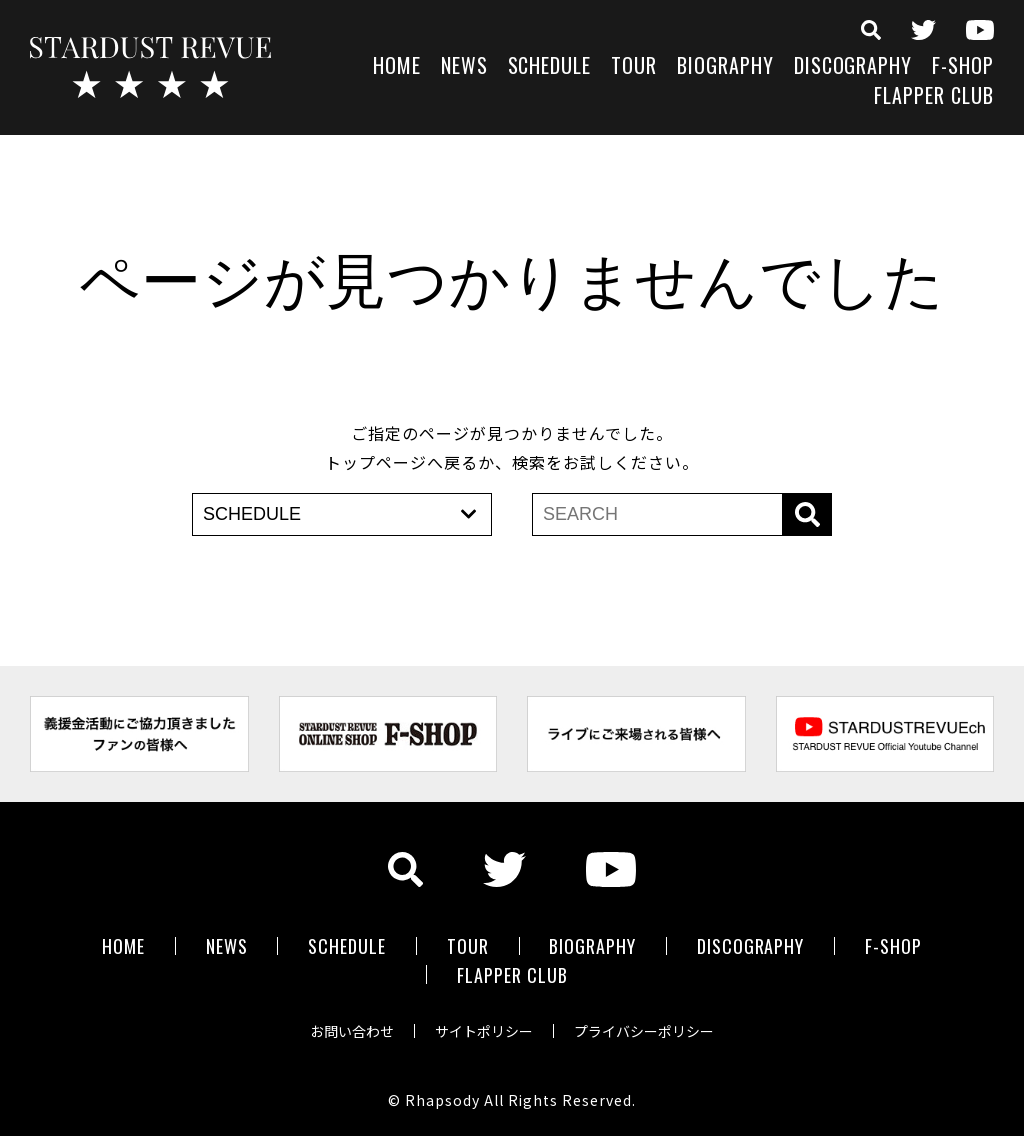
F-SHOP (963, 67)
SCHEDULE (550, 67)
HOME (397, 67)
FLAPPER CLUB (934, 97)
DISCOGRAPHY (853, 67)
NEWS (464, 67)
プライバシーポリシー (644, 1030)
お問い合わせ (352, 1030)
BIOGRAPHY (725, 67)
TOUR (634, 67)
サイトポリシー (484, 1030)
